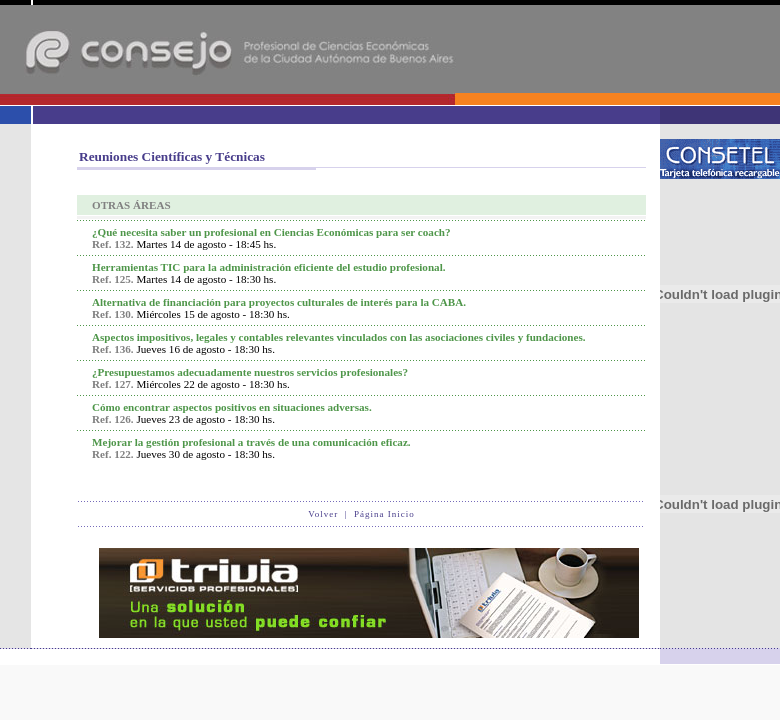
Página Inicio (384, 514)
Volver (323, 514)
